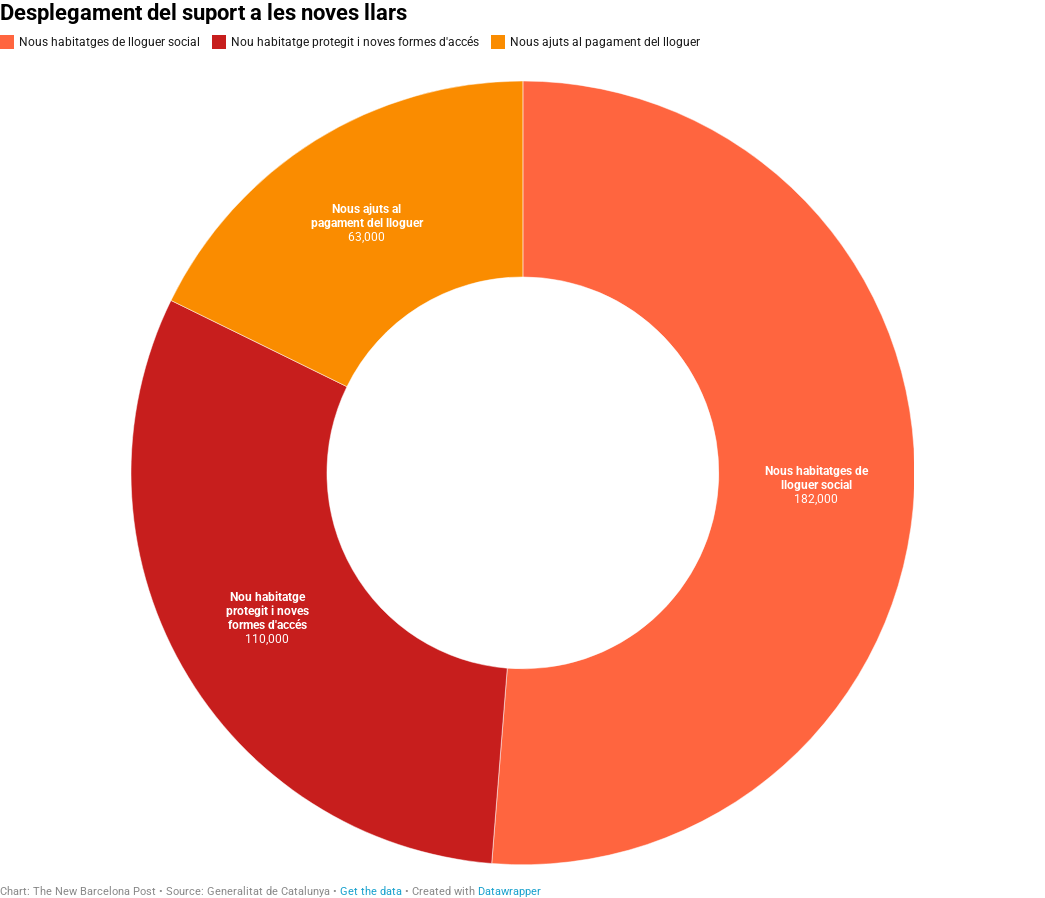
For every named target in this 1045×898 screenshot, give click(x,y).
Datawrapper (509, 891)
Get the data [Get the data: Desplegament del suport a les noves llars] (371, 891)
